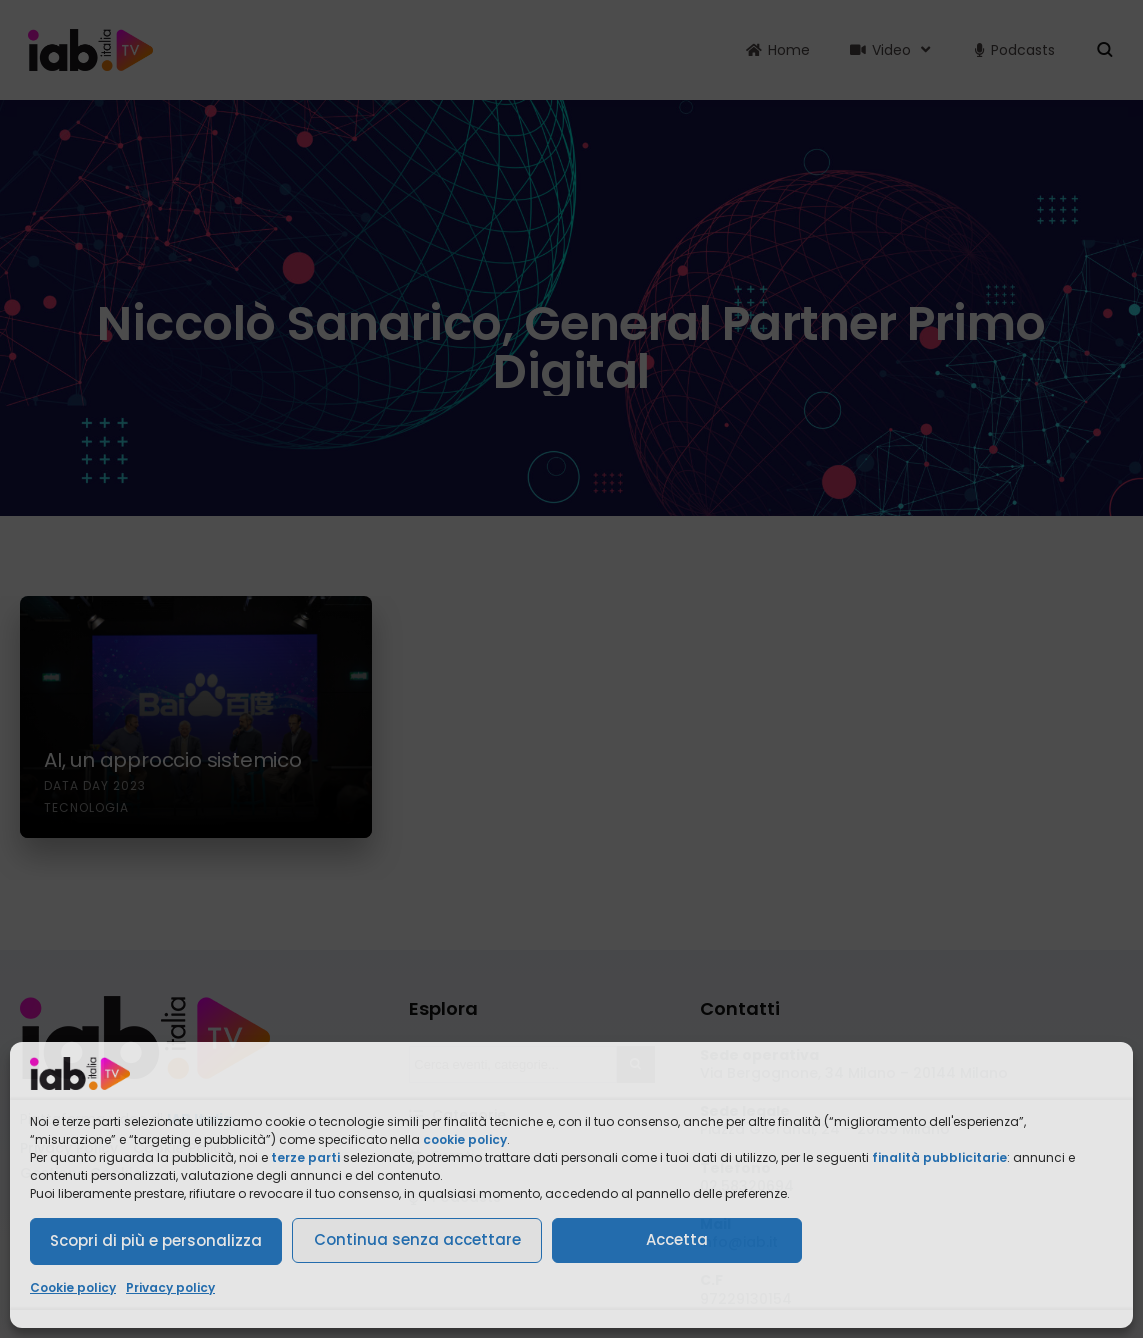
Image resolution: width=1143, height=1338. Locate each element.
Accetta (677, 1239)
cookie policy (465, 1139)
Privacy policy (170, 1287)
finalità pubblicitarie (939, 1157)
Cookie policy (73, 1287)
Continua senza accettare (417, 1239)
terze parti (305, 1157)
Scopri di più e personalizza (156, 1240)
